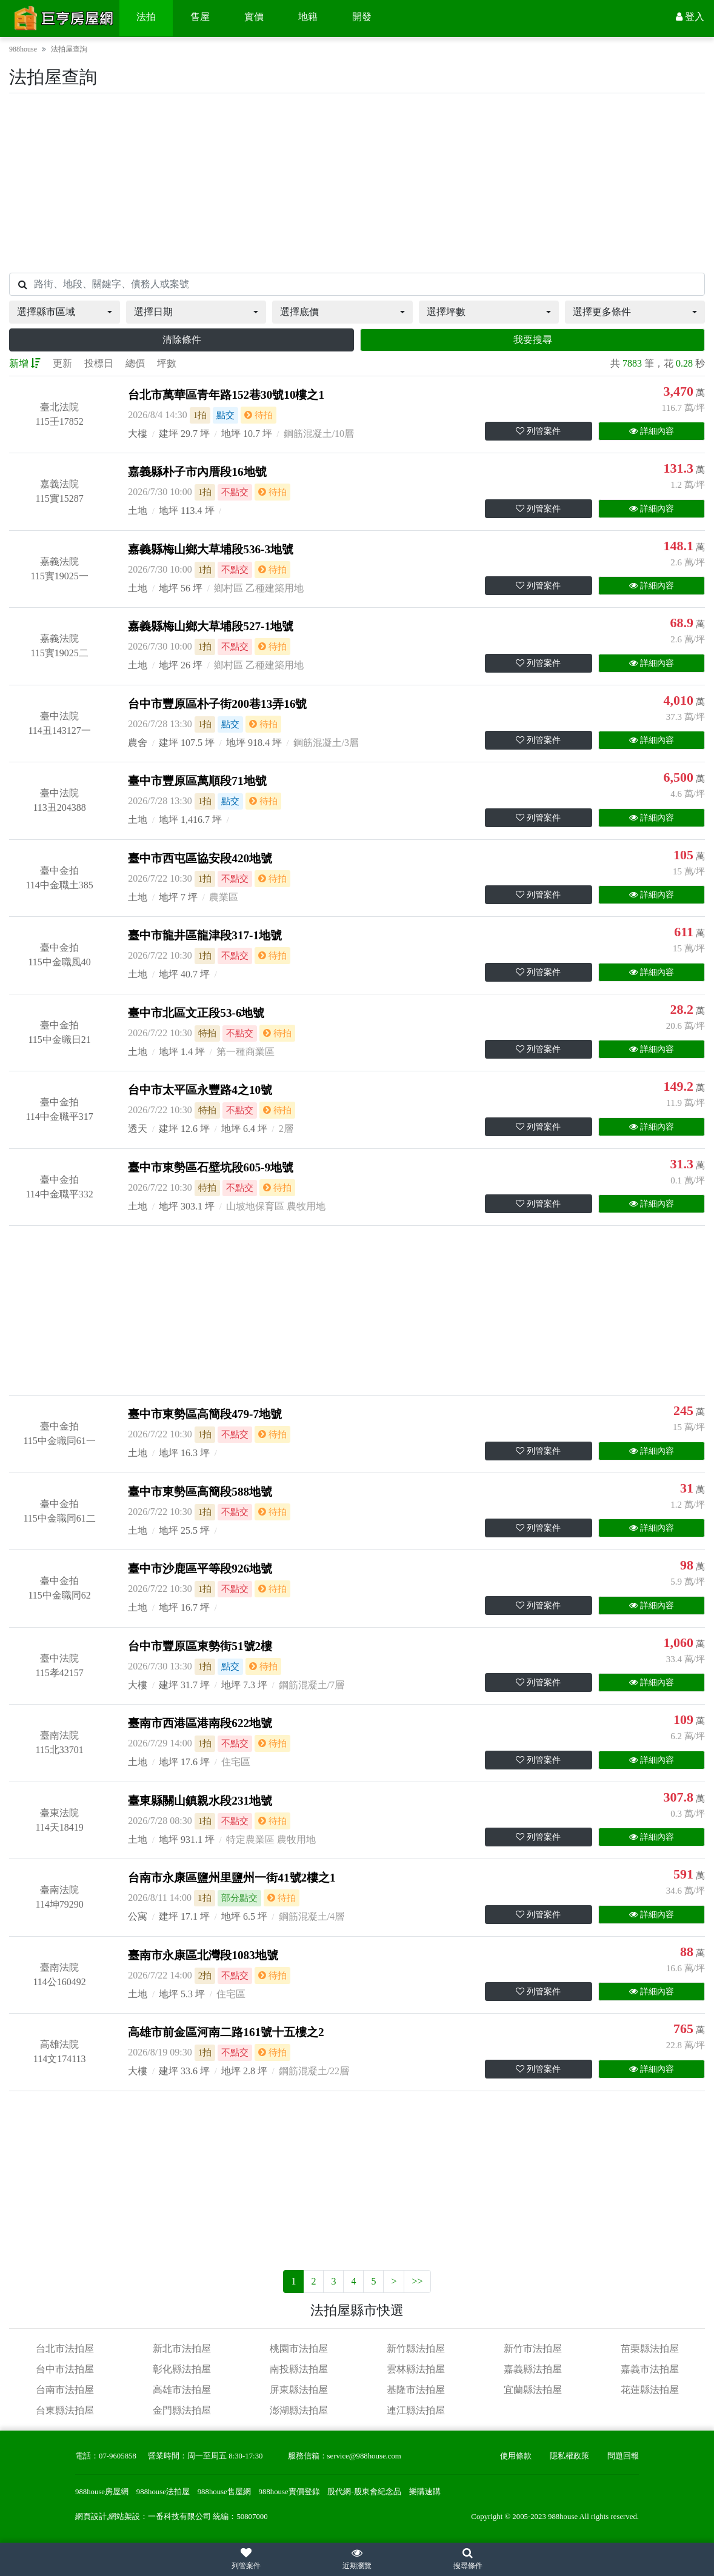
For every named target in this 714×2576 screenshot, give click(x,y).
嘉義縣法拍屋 (533, 2369)
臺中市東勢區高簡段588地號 (200, 1491)
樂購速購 (425, 2492)
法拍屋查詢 (69, 49)
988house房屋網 (101, 2492)
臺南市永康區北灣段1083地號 (203, 1955)
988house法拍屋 (163, 2492)
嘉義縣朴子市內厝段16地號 (197, 471)
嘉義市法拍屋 (650, 2369)
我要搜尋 (532, 339)
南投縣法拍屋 (299, 2369)
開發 (362, 17)
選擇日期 (153, 312)
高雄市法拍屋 (182, 2390)
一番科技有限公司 (179, 2516)
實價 (254, 17)
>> (417, 2281)
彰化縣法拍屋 (182, 2369)
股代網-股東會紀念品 (364, 2492)
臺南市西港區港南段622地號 (200, 1723)
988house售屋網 (224, 2492)
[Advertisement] (357, 183)
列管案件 (538, 431)
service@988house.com (364, 2456)
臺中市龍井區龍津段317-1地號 (205, 935)
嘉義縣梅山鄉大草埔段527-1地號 (210, 626)
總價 (135, 363)
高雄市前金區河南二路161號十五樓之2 (226, 2032)
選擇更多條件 (602, 312)
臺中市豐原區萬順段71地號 (197, 780)
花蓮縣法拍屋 (650, 2390)
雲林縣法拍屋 (416, 2369)
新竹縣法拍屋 (416, 2348)
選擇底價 (299, 312)
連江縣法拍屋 (416, 2410)
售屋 (200, 17)
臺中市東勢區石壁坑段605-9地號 (210, 1167)
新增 (25, 363)
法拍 (146, 17)
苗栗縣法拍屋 (650, 2348)
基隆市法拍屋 (416, 2390)
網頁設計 (91, 2516)
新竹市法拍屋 (533, 2348)
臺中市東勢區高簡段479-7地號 (205, 1414)
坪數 (166, 363)
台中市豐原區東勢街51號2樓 (200, 1646)
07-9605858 (117, 2456)
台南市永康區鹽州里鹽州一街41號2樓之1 (231, 1877)
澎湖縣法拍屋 (299, 2410)
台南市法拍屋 (65, 2390)
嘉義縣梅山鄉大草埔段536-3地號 (210, 549)
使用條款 (516, 2456)
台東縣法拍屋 (65, 2410)
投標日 (98, 363)
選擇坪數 (446, 312)
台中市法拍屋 (65, 2369)
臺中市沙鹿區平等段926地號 (200, 1568)
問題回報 (623, 2456)
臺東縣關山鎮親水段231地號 (200, 1800)
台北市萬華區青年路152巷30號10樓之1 (226, 394)
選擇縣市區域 (46, 312)
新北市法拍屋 (182, 2348)
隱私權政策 (569, 2456)
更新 (62, 363)
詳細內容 (651, 431)
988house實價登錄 (289, 2492)
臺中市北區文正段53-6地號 (196, 1013)
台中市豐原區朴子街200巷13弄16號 (217, 703)
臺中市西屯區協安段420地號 (200, 858)
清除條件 (181, 339)
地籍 (308, 17)
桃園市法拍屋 (299, 2348)
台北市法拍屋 (65, 2348)
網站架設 (124, 2516)
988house (23, 49)
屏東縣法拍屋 (299, 2390)
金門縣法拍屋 (182, 2410)
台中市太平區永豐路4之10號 (200, 1089)
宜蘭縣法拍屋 (533, 2390)
